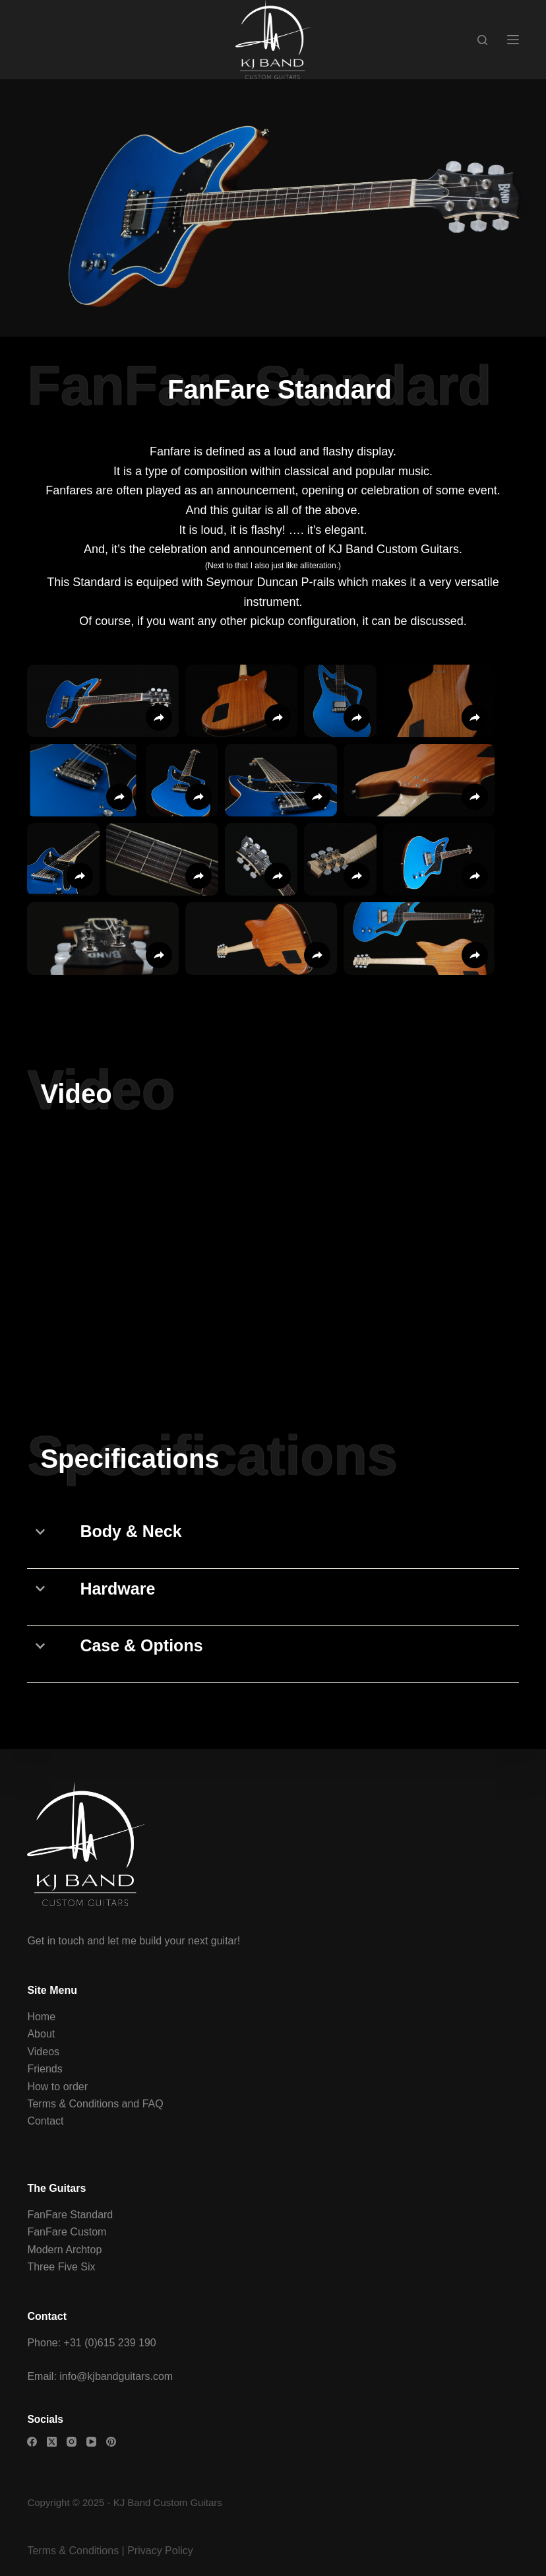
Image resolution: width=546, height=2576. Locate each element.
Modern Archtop (64, 2249)
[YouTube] (91, 2442)
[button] (103, 701)
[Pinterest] (111, 2442)
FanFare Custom (66, 2231)
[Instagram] (71, 2442)
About (41, 2033)
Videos (43, 2051)
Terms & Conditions (73, 2550)
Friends (44, 2068)
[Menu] (513, 40)
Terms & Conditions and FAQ (95, 2103)
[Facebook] (32, 2442)
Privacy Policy (160, 2550)
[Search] (482, 40)
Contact (45, 2121)
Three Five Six (61, 2266)
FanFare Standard (70, 2214)
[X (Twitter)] (52, 2442)
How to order (57, 2086)
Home (41, 2016)
